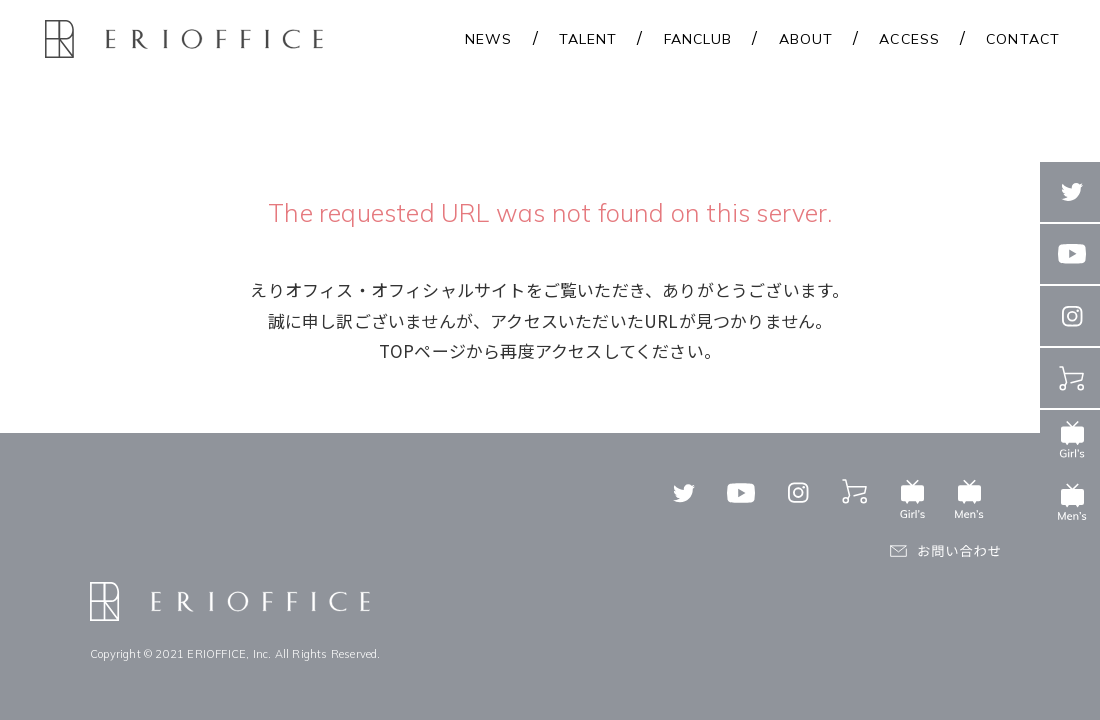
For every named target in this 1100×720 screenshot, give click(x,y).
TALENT (588, 39)
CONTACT (1023, 39)
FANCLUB (698, 39)
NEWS (488, 39)
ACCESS (909, 39)
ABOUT (806, 39)
